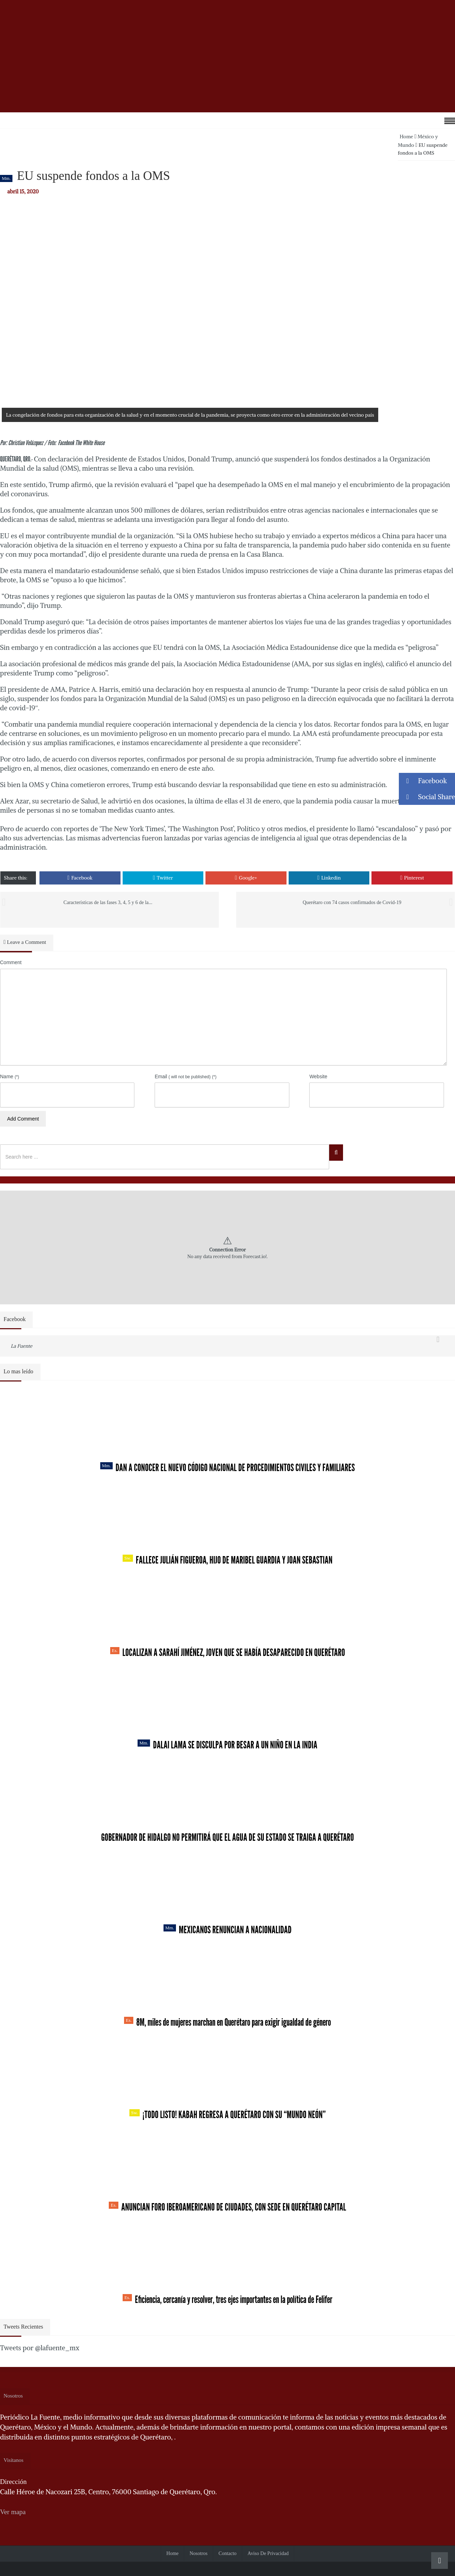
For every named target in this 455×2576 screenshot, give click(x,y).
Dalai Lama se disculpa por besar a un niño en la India (227, 1745)
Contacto (228, 2553)
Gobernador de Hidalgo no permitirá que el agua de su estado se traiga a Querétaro (227, 1837)
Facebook (80, 878)
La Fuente (21, 1346)
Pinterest (412, 878)
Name (9, 1076)
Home (406, 136)
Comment (11, 962)
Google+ (246, 878)
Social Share (427, 797)
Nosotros (198, 2553)
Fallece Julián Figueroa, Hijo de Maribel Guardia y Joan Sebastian (228, 1560)
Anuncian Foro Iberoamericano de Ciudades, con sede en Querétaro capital (227, 2207)
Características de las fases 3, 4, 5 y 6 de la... (108, 902)
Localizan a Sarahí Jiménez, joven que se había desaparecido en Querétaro (227, 1652)
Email (185, 1076)
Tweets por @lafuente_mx (39, 2347)
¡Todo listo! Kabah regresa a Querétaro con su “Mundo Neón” (227, 2115)
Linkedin (329, 878)
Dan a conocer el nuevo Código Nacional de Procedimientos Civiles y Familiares (227, 1467)
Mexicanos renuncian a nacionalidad (227, 1930)
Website (318, 1076)
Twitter (163, 878)
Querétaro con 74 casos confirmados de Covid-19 (352, 902)
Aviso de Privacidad (268, 2553)
